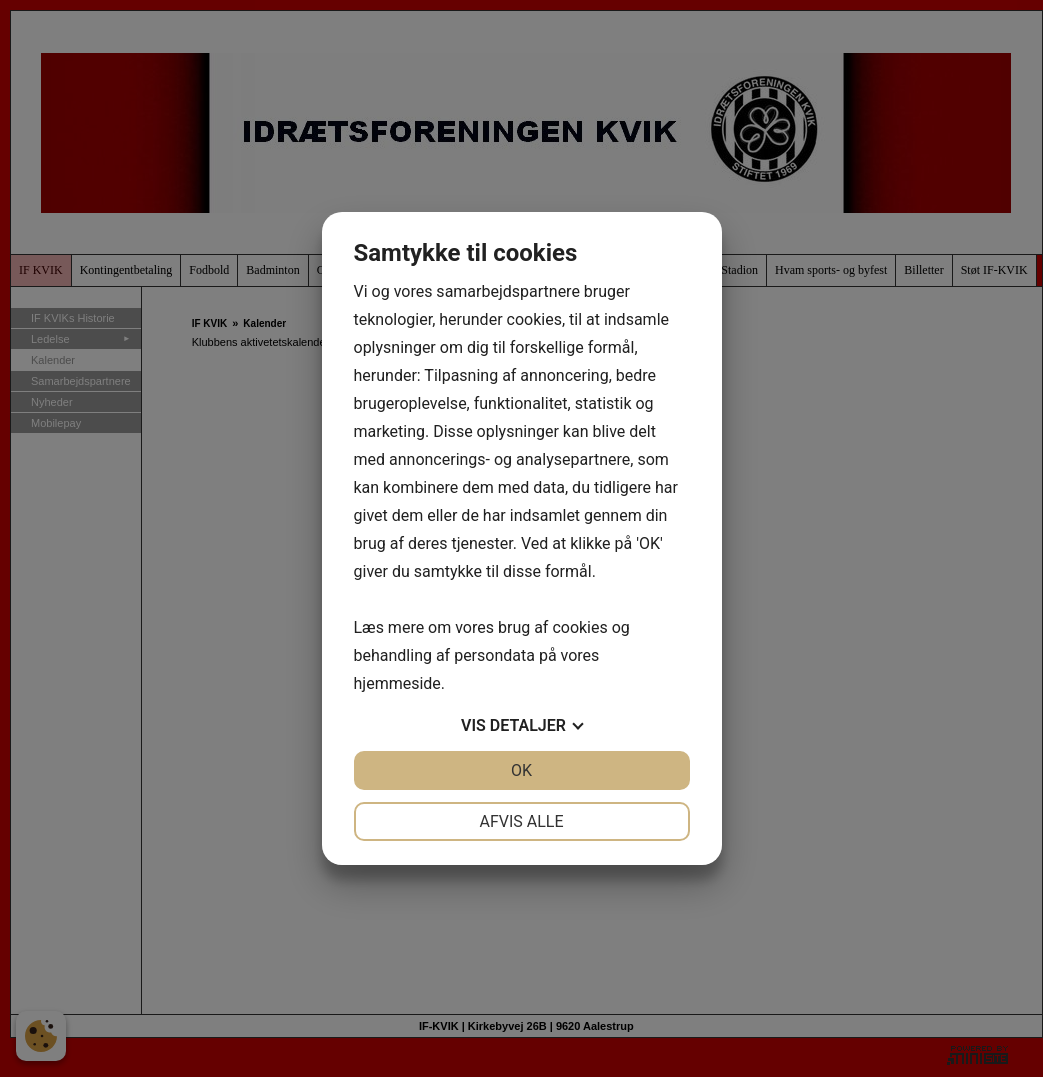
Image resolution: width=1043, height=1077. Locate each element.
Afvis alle (521, 821)
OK (521, 770)
